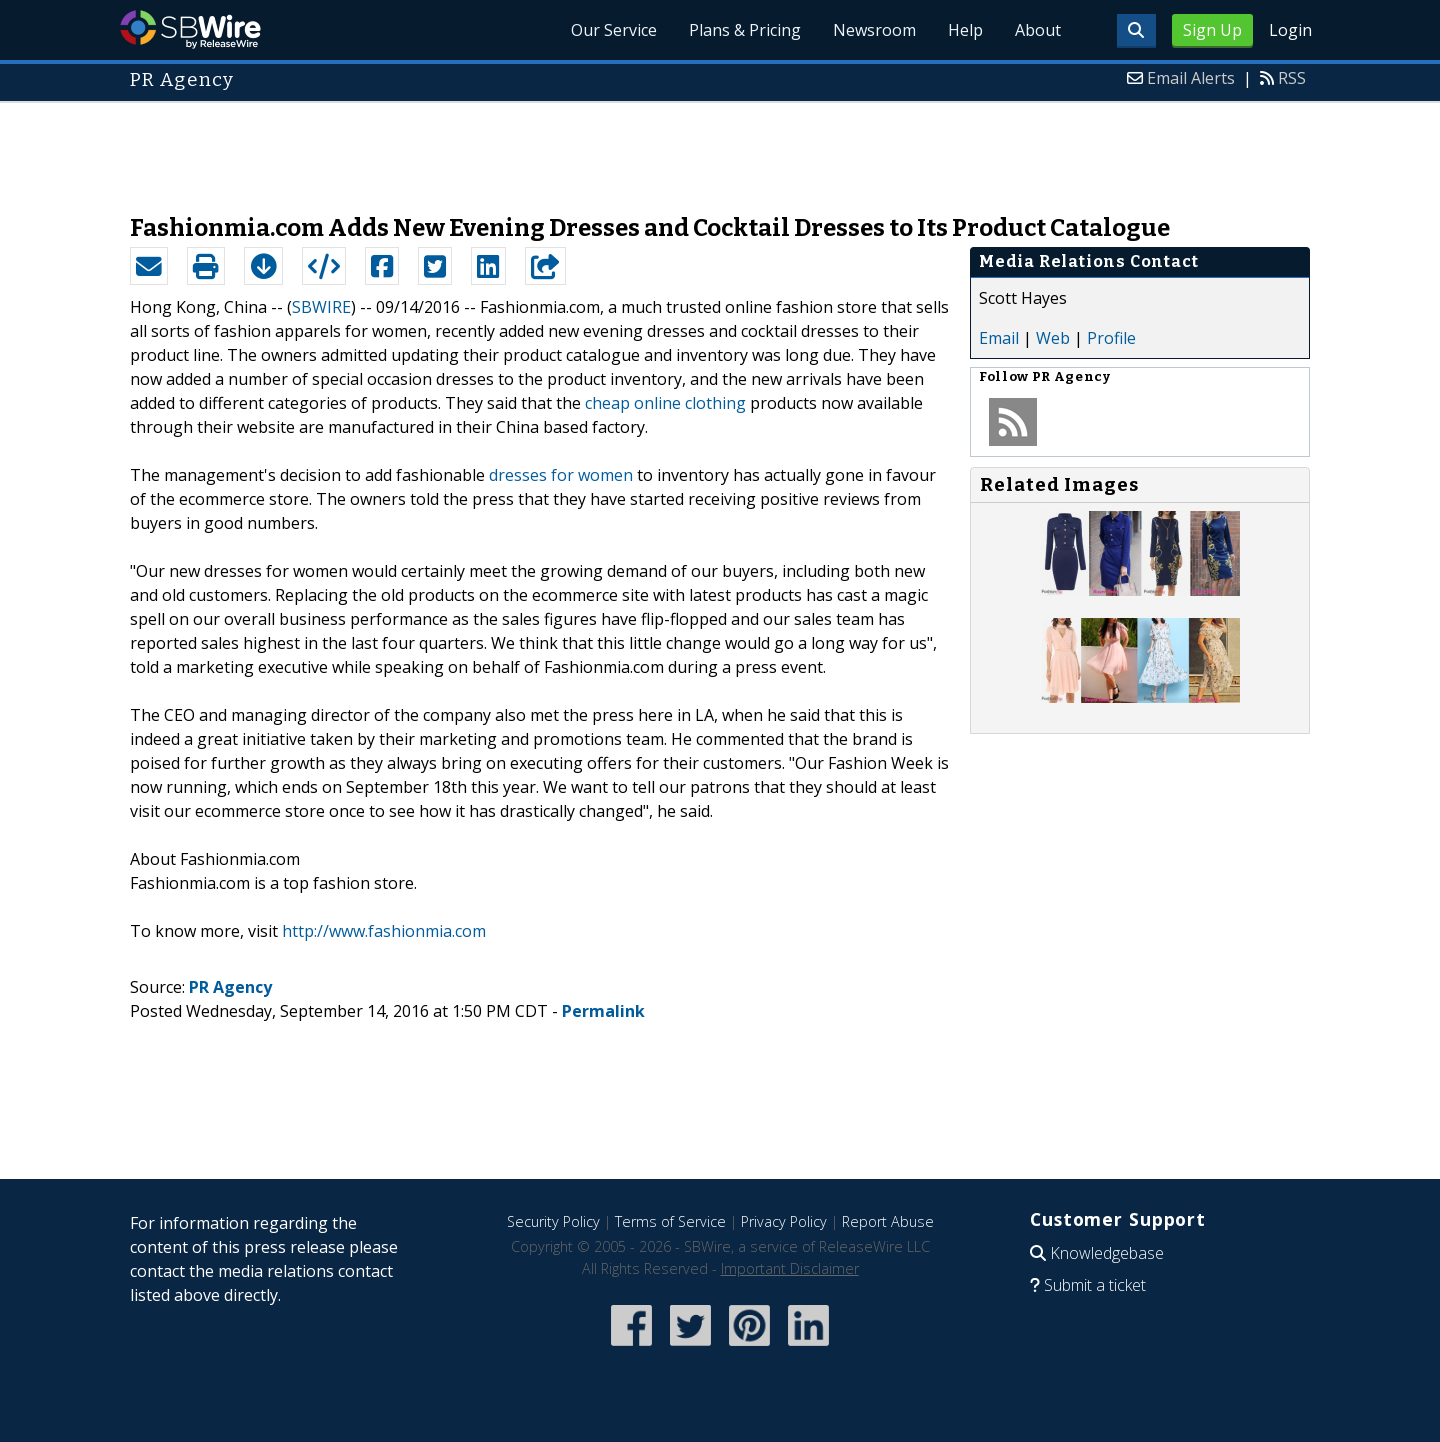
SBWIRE (321, 307)
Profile (1111, 338)
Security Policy (553, 1221)
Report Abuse (888, 1221)
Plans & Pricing (745, 30)
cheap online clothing (665, 403)
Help (965, 30)
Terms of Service (670, 1221)
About (1038, 30)
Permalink (603, 1011)
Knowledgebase (1107, 1253)
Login (1290, 30)
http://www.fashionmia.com (384, 931)
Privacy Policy (784, 1221)
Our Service (614, 30)
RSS (1292, 78)
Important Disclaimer (790, 1268)
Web (1053, 338)
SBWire (190, 29)
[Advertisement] (720, 148)
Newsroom (874, 30)
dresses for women (561, 475)
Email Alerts (1191, 78)
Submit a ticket (1095, 1285)
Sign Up (1212, 30)
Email (999, 338)
